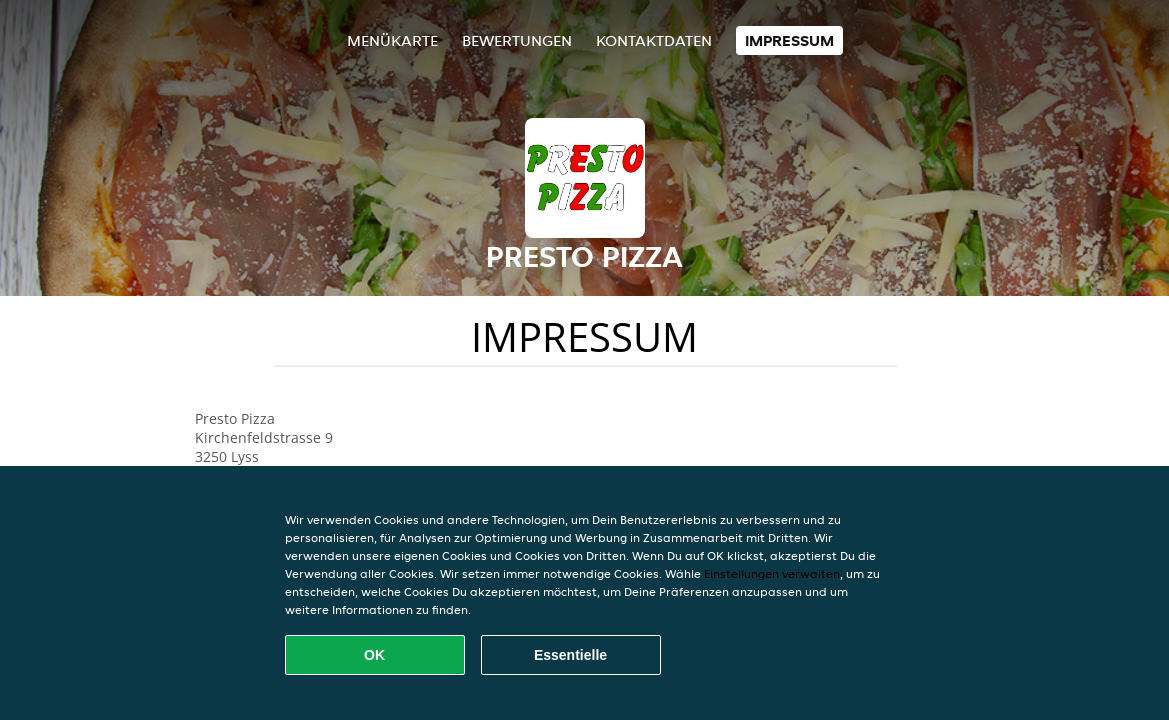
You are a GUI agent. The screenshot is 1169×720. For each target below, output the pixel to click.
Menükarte (392, 40)
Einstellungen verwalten (772, 573)
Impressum (789, 40)
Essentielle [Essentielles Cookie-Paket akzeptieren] (570, 655)
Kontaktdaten (654, 40)
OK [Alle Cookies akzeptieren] (374, 655)
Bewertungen (517, 40)
